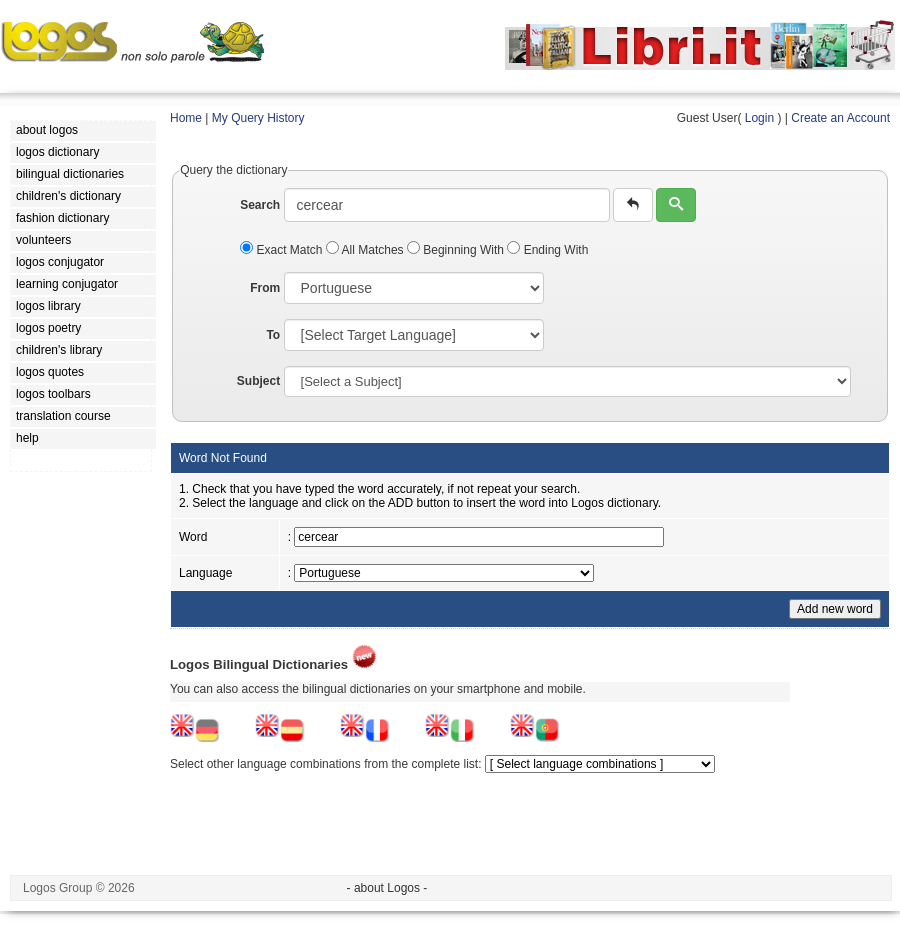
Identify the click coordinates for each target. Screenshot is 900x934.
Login (759, 118)
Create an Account (840, 118)
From (265, 288)
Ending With (547, 250)
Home (186, 118)
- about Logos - (387, 888)
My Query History (258, 118)
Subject (258, 381)
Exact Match (283, 250)
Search (260, 205)
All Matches (366, 250)
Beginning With (457, 250)
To (273, 335)
